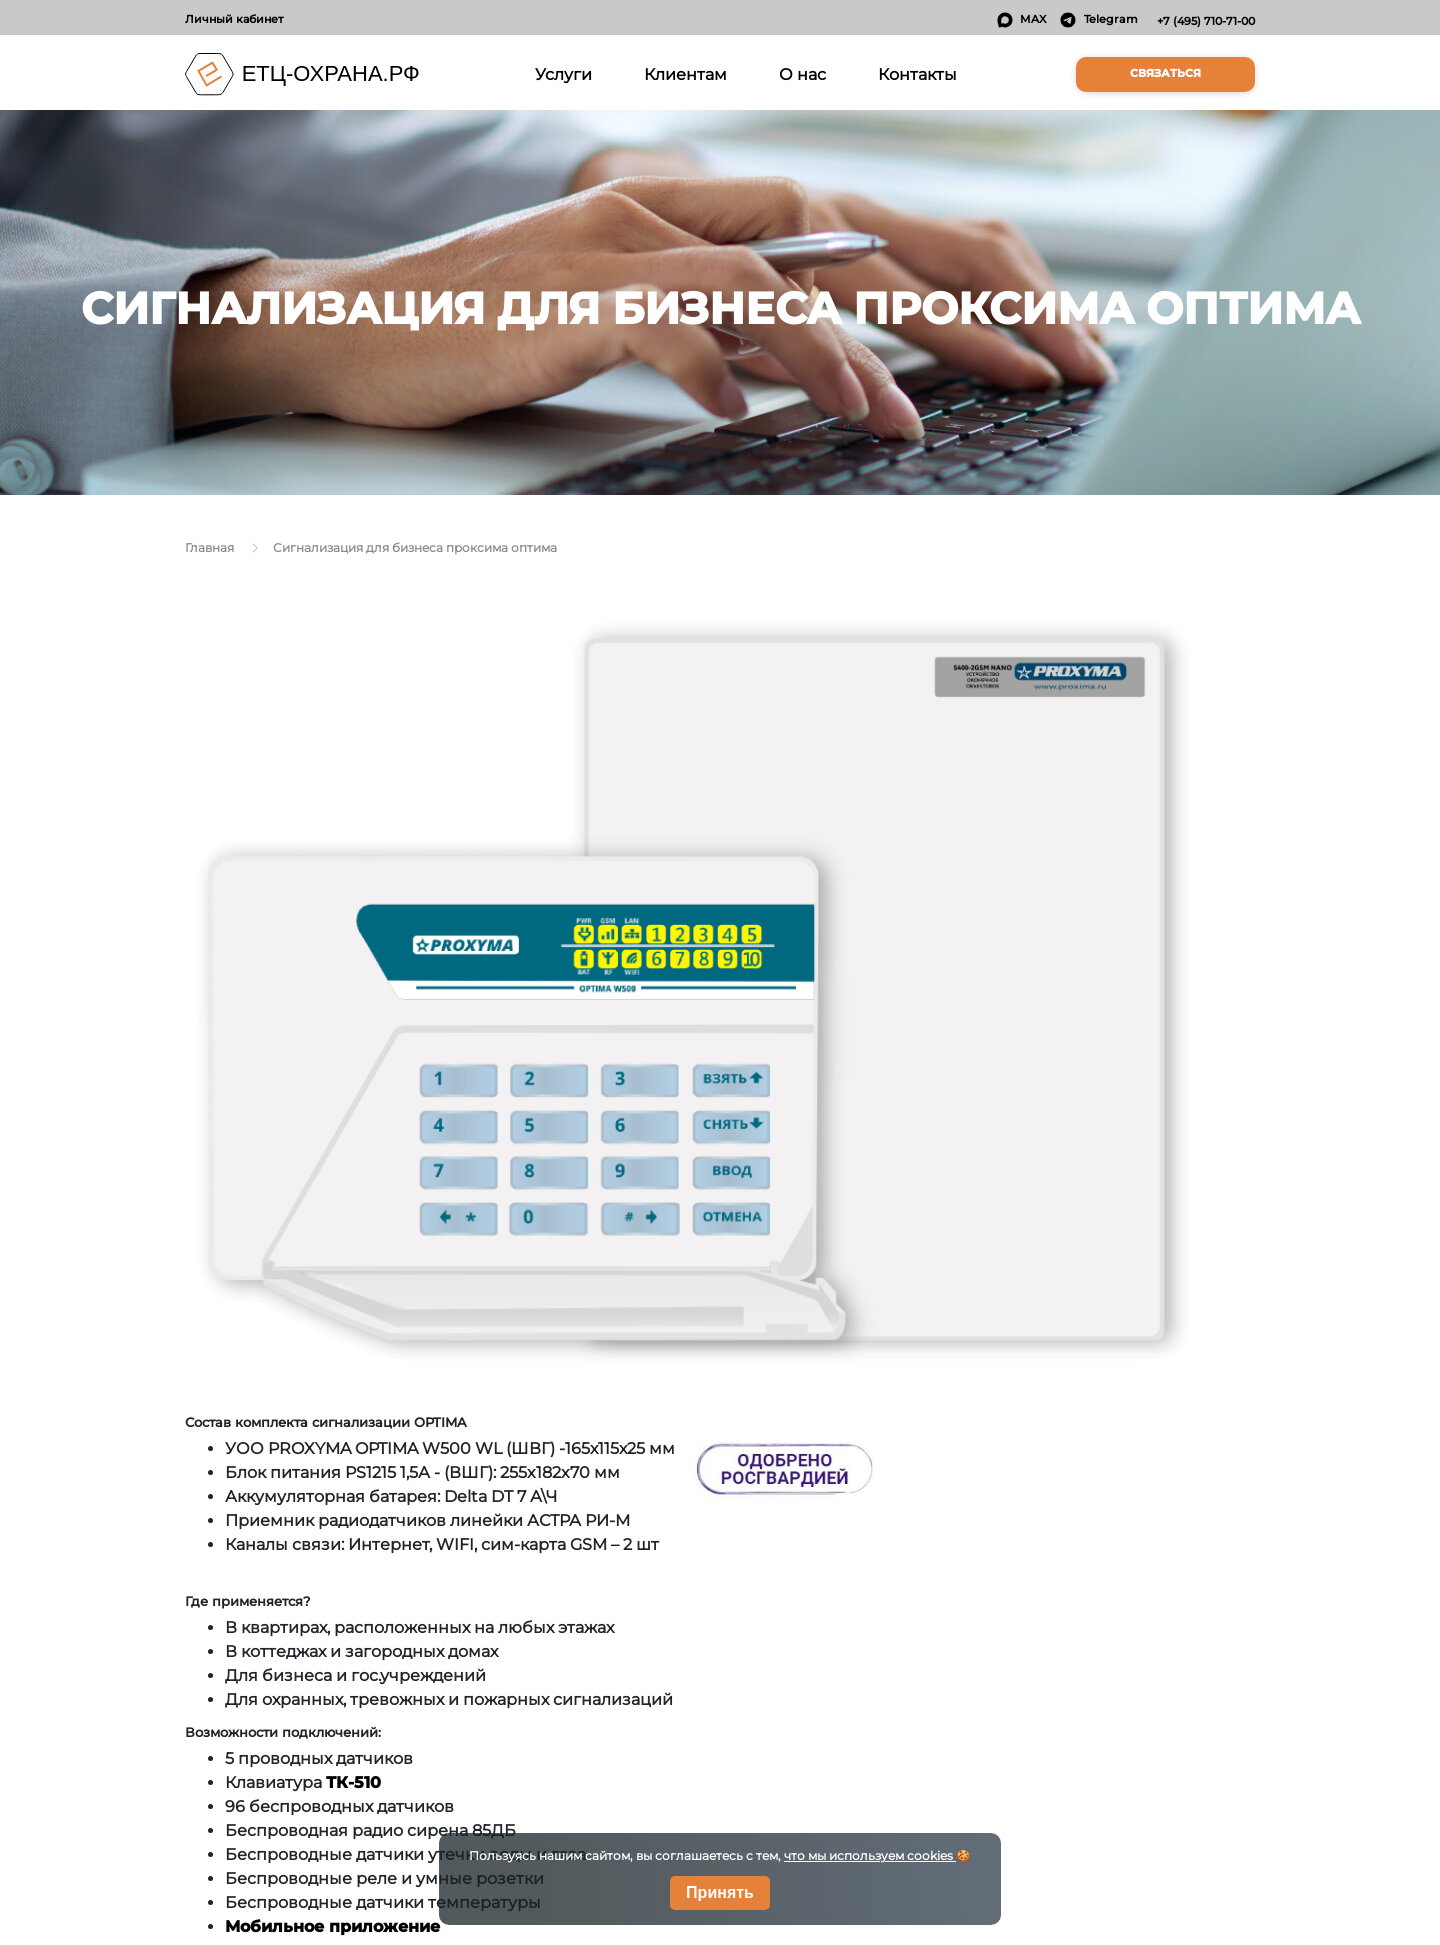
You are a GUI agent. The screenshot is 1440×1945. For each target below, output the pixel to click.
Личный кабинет (234, 19)
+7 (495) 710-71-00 (1206, 21)
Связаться (1165, 73)
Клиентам (685, 74)
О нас (802, 74)
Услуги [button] (567, 72)
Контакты (917, 74)
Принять (720, 1892)
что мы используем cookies (870, 1856)
